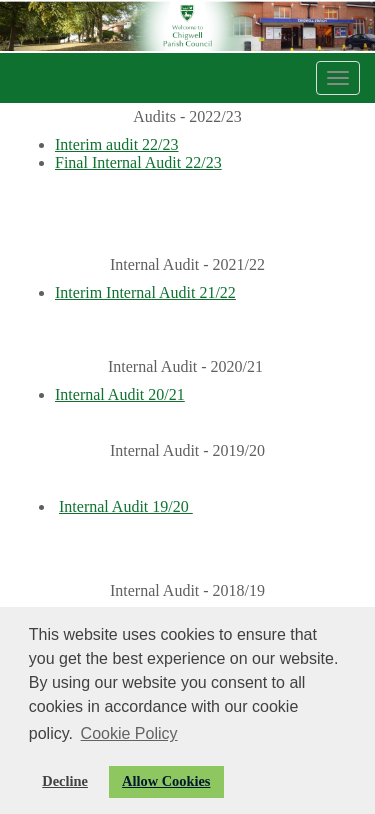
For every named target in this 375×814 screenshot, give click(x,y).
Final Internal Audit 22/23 (138, 162)
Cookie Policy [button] (129, 733)
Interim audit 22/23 (117, 144)
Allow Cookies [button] (166, 781)
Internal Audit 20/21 (120, 394)
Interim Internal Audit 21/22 (145, 292)
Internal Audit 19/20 (126, 506)
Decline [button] (65, 781)
